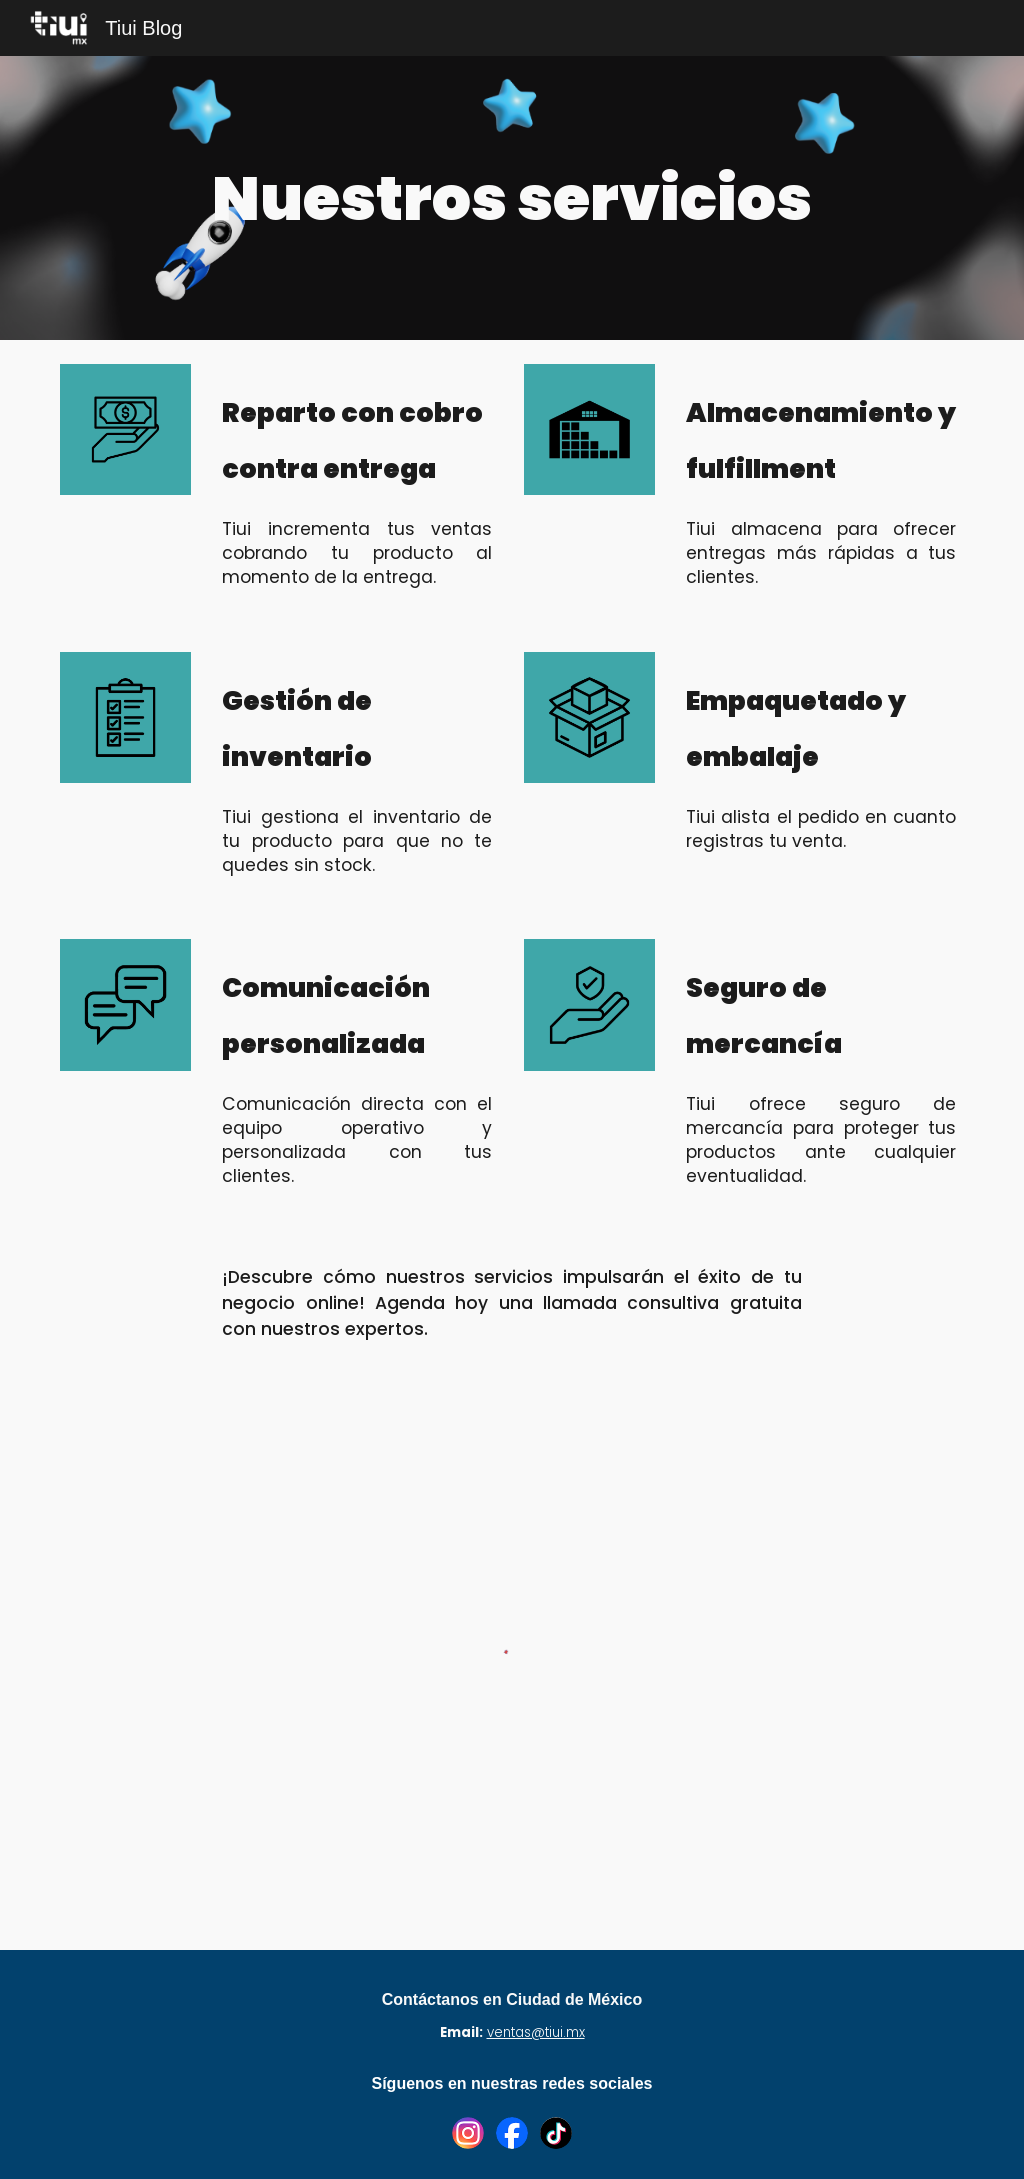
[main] (512, 198)
